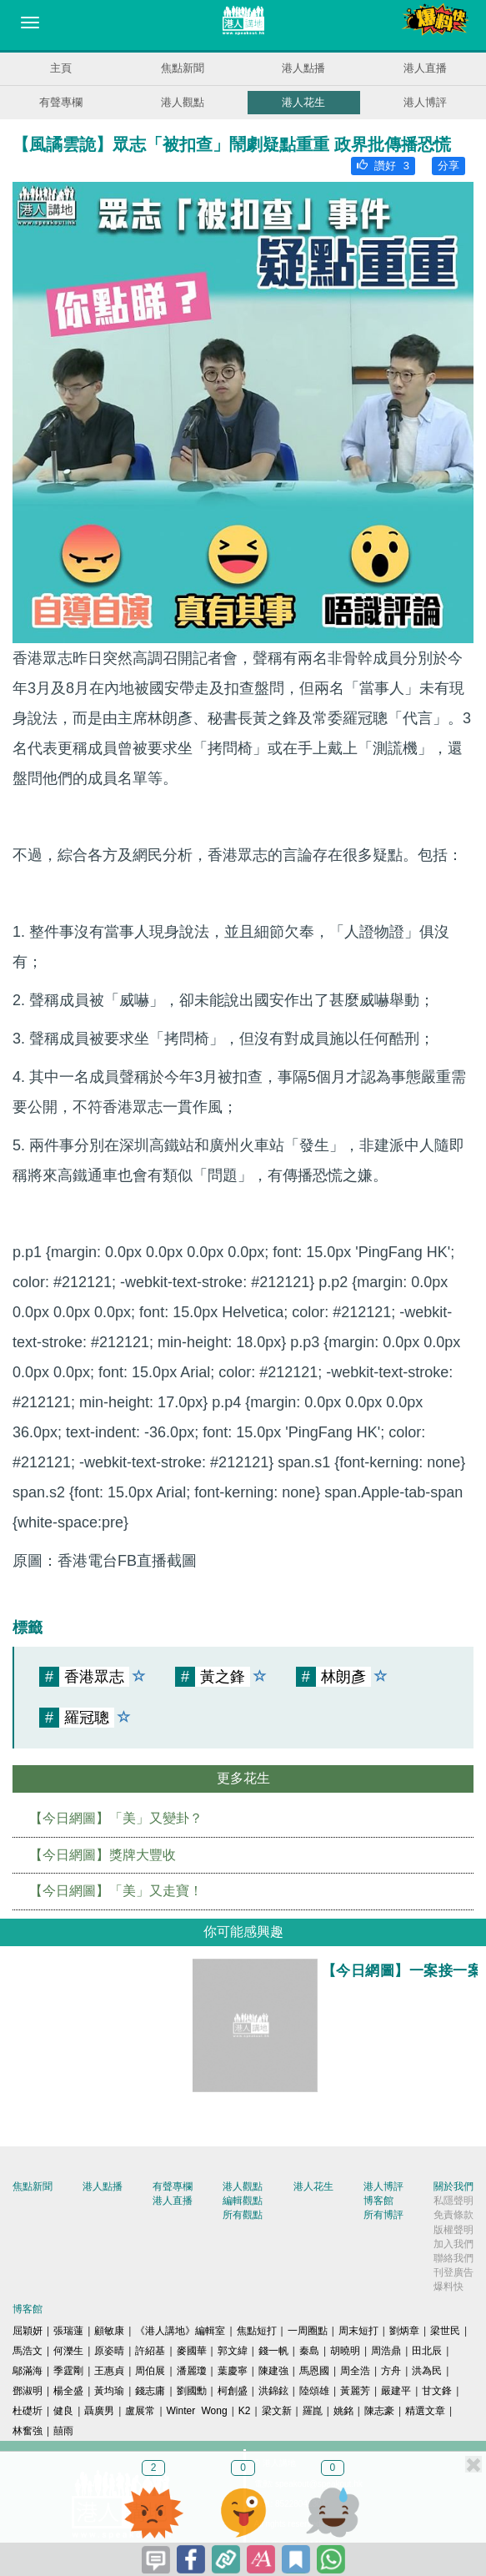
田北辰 (427, 2351)
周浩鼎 (386, 2351)
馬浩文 (28, 2351)
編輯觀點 (243, 2200)
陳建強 (273, 2371)
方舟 (391, 2371)
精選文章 (425, 2411)
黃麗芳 (355, 2391)
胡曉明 (345, 2351)
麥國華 (192, 2351)
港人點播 (303, 68)
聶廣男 (99, 2411)
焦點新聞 (182, 68)
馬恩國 (314, 2371)
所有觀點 (243, 2215)
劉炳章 (404, 2331)
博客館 (378, 2200)
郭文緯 (233, 2351)
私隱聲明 (453, 2200)
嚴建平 (396, 2391)
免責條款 (453, 2215)
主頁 (61, 68)
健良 (63, 2411)
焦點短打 (257, 2331)
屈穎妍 (28, 2331)
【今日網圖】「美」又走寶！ (116, 1891)
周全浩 (355, 2371)
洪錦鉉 (273, 2391)
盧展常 (140, 2411)
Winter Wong (197, 2411)
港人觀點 (182, 102)
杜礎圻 (28, 2411)
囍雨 (63, 2431)
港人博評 (425, 102)
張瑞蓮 (68, 2331)
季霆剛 (68, 2371)
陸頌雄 (314, 2391)
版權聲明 (453, 2230)
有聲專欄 (61, 102)
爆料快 (448, 2286)
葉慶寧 (233, 2371)
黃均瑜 (109, 2391)
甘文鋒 (437, 2391)
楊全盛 (68, 2391)
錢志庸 (150, 2391)
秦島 (309, 2351)
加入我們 (453, 2244)
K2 (244, 2411)
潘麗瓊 (192, 2371)
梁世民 (445, 2331)
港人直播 (425, 68)
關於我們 (453, 2186)
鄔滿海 (28, 2371)
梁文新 (277, 2411)
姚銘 (343, 2411)
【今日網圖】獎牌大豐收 (102, 1855)
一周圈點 (308, 2331)
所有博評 (383, 2215)
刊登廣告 (453, 2272)
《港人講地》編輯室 (180, 2331)
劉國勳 (192, 2391)
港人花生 (303, 102)
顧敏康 (109, 2331)
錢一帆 (273, 2351)
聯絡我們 (453, 2258)
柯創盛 (233, 2391)
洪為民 (427, 2371)
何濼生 (68, 2351)
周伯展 (150, 2371)
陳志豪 (379, 2411)
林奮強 (28, 2431)
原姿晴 (109, 2351)
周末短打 (358, 2331)
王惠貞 (109, 2371)
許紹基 (150, 2351)
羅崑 (313, 2411)
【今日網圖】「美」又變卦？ (116, 1818)
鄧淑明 (28, 2391)
